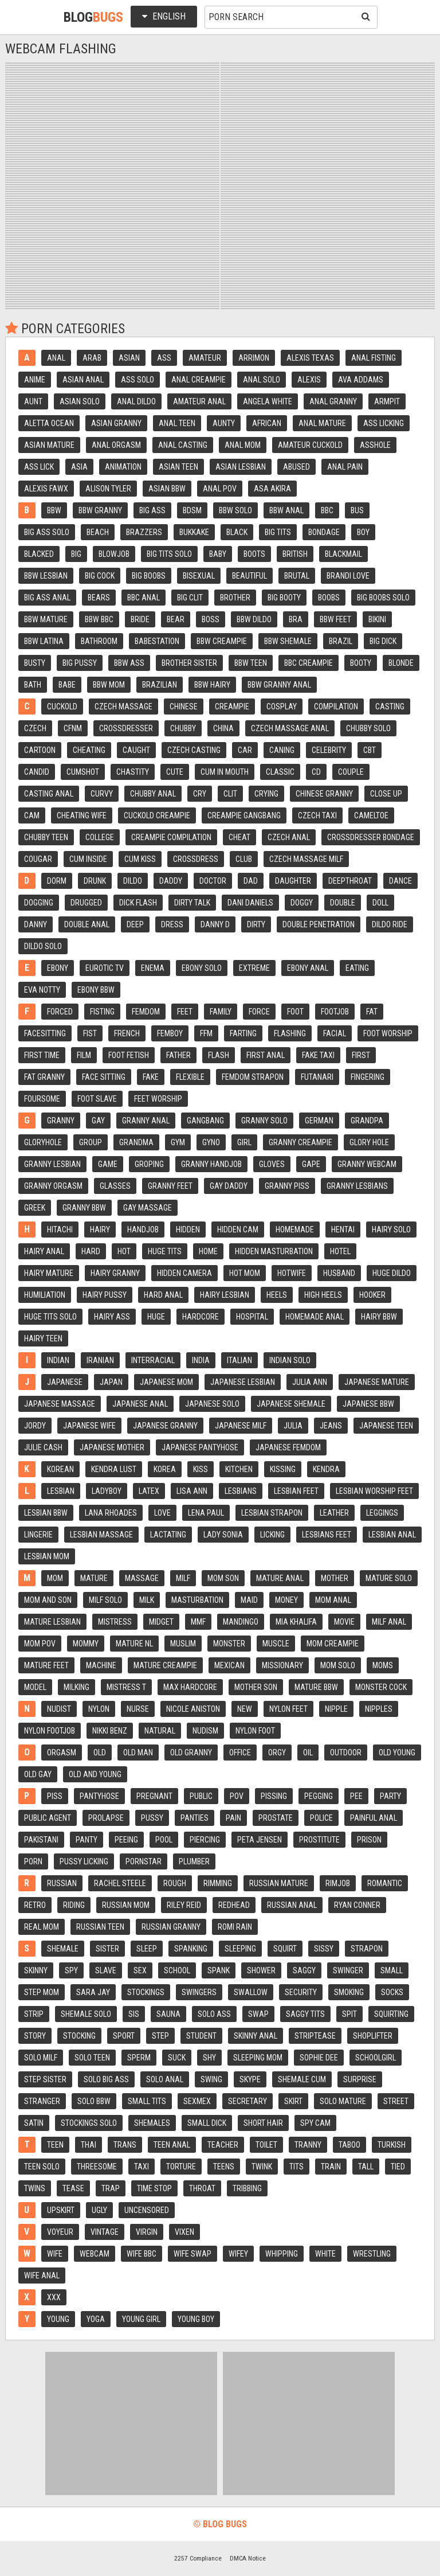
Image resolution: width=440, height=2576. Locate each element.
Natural (159, 1730)
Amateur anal (199, 401)
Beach (98, 532)
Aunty (224, 423)
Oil (308, 1752)
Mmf (198, 1621)
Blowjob (114, 554)
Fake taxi (318, 1055)
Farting (243, 1033)
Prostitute (319, 1839)
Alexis (309, 379)
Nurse (138, 1709)
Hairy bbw (379, 1316)
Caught (136, 750)
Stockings (145, 1992)
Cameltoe (371, 815)
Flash (218, 1055)
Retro (35, 1905)
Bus (357, 510)
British (295, 554)
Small (391, 1970)
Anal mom (243, 445)
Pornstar (143, 1861)
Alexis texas (310, 357)
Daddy (170, 880)
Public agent (47, 1817)
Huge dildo (391, 1273)
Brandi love (348, 575)
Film (84, 1055)
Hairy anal (44, 1251)
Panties (194, 1817)
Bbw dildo (254, 619)
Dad (250, 880)
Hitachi (60, 1229)
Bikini (377, 619)
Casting (389, 706)
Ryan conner (357, 1905)
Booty (360, 663)
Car (245, 750)
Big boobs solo (383, 597)
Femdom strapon (253, 1077)
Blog (93, 17)
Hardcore (200, 1316)
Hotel (340, 1251)
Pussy (152, 1817)
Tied (398, 2166)
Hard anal (163, 1294)
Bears (99, 597)
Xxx (54, 2297)
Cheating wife (82, 815)
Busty (34, 663)
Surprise (359, 2079)
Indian (58, 1360)
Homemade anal (314, 1316)
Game (107, 1164)
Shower (261, 1970)
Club (243, 859)
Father (178, 1055)
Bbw (54, 510)
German (319, 1120)
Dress (172, 924)
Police (321, 1817)
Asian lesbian (240, 466)
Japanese (64, 1382)
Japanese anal (140, 1403)
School (177, 1970)
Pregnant (154, 1796)
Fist (90, 1033)
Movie (344, 1621)
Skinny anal (255, 2035)
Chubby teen (46, 837)
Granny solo (264, 1120)
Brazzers (144, 532)
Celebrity (329, 750)
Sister (107, 1948)
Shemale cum (302, 2079)
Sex (140, 1970)
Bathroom (99, 641)
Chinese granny (324, 793)
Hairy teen (43, 1338)
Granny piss (287, 1186)
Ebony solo (202, 968)
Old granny (191, 1752)
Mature (94, 1578)
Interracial (153, 1360)
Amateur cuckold (310, 445)
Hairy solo (391, 1229)
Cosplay (281, 706)
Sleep (146, 1948)
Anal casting (182, 445)
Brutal (296, 575)
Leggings (382, 1512)
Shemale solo (86, 2014)
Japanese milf (240, 1425)
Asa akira (272, 488)
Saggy (304, 1970)
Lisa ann (191, 1491)
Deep (135, 924)
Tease (73, 2188)
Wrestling (372, 2253)
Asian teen (178, 466)
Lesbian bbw (46, 1512)
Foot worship (387, 1033)
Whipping (281, 2253)
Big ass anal (47, 597)
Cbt (369, 750)
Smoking (349, 1992)
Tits (296, 2166)
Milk (146, 1600)
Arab (91, 357)
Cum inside (88, 859)
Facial (334, 1033)
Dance (400, 880)
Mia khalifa (296, 1621)
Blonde (401, 663)
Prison (369, 1839)
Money (286, 1600)
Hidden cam (237, 1229)
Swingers (199, 1992)
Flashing (290, 1033)
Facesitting (45, 1033)
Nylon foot (255, 1730)
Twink (262, 2166)
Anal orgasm (116, 445)
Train (331, 2166)
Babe (67, 684)
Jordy (35, 1425)
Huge (156, 1316)
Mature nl (134, 1643)
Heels (276, 1294)
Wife (54, 2253)
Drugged (86, 902)
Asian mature (49, 445)
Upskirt (60, 2210)
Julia (293, 1425)
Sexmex (197, 2101)
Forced (60, 1011)
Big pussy (79, 663)
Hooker (372, 1294)
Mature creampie (165, 1665)
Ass (164, 357)
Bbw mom (109, 684)
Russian (62, 1883)
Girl (244, 1142)
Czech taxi (317, 815)
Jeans (331, 1425)
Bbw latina (44, 641)
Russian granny (171, 1926)
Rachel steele (120, 1883)
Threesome (97, 2166)
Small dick (206, 2123)
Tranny (307, 2144)
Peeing (126, 1839)
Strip (34, 2014)
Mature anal (280, 1578)
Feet (184, 1011)
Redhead (234, 1905)
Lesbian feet (296, 1491)
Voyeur (60, 2232)
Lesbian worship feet (374, 1491)
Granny (60, 1120)
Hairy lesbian (224, 1294)
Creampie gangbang (244, 815)
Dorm (56, 880)
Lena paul (206, 1512)
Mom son (223, 1578)
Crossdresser (126, 728)
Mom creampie (333, 1643)
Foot (295, 1011)
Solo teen (92, 2057)
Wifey (238, 2253)
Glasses (115, 1186)
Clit (230, 793)
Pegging (318, 1796)
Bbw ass (129, 663)
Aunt (33, 401)
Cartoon (40, 750)
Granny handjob (211, 1164)
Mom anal (333, 1600)
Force (259, 1011)
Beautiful (249, 575)
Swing (211, 2079)
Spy (71, 1970)
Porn (33, 1861)
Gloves (272, 1164)
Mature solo (389, 1578)
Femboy (170, 1033)
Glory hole (369, 1142)
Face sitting (103, 1077)
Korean (60, 1469)
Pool (163, 1839)
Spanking (190, 1948)
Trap (110, 2188)
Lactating (168, 1534)
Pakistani (41, 1839)
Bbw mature (46, 619)
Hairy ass (112, 1316)
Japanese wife (89, 1425)
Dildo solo (43, 946)
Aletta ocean (49, 423)
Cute (174, 771)
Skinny (36, 1970)
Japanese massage (59, 1403)
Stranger (42, 2101)
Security (301, 1992)
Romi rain (235, 1926)
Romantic (384, 1883)
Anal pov (220, 488)
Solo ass (214, 2014)
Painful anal (373, 1817)
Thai (88, 2144)
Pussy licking (84, 1861)
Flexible (190, 1077)
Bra (295, 619)
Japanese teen (386, 1425)
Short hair (263, 2123)
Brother (235, 597)
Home (208, 1251)
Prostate (275, 1817)
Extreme (254, 968)
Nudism (205, 1730)
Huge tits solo (50, 1316)
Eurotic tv (104, 968)
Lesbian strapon (271, 1512)
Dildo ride (389, 924)
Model (35, 1687)
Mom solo (337, 1665)
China (223, 728)
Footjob (335, 1011)
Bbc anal (143, 597)
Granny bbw (84, 1207)
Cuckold (62, 706)
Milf (183, 1578)
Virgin (147, 2232)
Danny (35, 924)
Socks (392, 1992)
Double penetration (318, 924)
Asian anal (83, 379)
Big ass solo (46, 532)
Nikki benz (109, 1730)
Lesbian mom (46, 1556)
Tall (366, 2166)
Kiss (200, 1469)
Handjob (143, 1229)
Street (395, 2101)
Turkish (392, 2144)
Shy (209, 2057)
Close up (386, 793)
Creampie (232, 706)
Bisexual (199, 575)
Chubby (183, 728)
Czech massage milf (306, 859)
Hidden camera (184, 1273)
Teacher (222, 2144)
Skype (250, 2079)
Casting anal (48, 793)
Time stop (154, 2188)
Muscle (275, 1643)
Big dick (383, 641)
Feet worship (158, 1098)
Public (201, 1796)
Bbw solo (235, 510)
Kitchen (239, 1469)
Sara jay (93, 1992)
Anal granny (333, 401)
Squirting (391, 2014)
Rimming (217, 1883)
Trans (124, 2144)
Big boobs (149, 575)
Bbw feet (335, 619)
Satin (34, 2123)
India (201, 1360)
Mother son (255, 1687)
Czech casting (194, 750)
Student (201, 2035)
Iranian (100, 1360)
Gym (178, 1142)
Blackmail (343, 554)
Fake (151, 1077)
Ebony (57, 968)
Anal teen (177, 423)
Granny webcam (366, 1164)
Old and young (95, 1774)
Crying (266, 793)
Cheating (89, 750)
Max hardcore (190, 1687)
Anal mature (322, 423)
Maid (249, 1600)
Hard (90, 1251)
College (99, 837)
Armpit (387, 401)
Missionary (282, 1665)
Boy (363, 532)
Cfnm (73, 728)
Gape (311, 1164)
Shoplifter (372, 2035)
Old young (397, 1752)
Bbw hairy (212, 684)
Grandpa (367, 1120)
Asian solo (80, 401)
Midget (161, 1621)
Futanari (317, 1077)
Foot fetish (128, 1055)
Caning (281, 750)
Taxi (141, 2166)
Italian (239, 1360)
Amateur (204, 357)
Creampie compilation (171, 837)
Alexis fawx (46, 488)
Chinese (184, 706)
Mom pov (40, 1643)
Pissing (274, 1796)
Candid (36, 771)
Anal (56, 357)
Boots (254, 554)
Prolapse (106, 1817)
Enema (152, 968)
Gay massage (147, 1207)
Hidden (188, 1229)
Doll (380, 902)
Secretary (247, 2101)
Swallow (251, 1992)
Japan (111, 1382)
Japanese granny (165, 1425)
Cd (316, 771)
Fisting (102, 1011)
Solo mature (343, 2101)
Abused (296, 466)
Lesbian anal (392, 1534)
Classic (280, 771)
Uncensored (146, 2210)
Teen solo (42, 2166)
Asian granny (116, 423)
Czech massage (123, 706)
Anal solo (261, 379)
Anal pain (345, 466)
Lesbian (60, 1491)
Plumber (194, 1861)
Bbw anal (286, 510)
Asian (129, 357)
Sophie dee (319, 2057)
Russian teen (100, 1926)
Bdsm (192, 510)
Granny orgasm (53, 1186)
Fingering (367, 1077)
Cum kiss (140, 859)
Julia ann (309, 1382)
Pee (356, 1796)
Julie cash (43, 1447)
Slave (105, 1970)
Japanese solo (212, 1403)
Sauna (168, 2014)
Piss (54, 1796)
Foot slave (97, 1098)
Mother (334, 1578)
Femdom (146, 1011)
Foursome (42, 1098)
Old (99, 1752)
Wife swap (192, 2253)
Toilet (266, 2144)
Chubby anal (153, 793)
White (325, 2253)
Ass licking (383, 423)
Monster (229, 1643)
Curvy (102, 793)
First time (42, 1055)
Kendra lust (113, 1469)
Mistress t (126, 1687)
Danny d (215, 924)
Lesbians (241, 1491)
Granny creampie (300, 1142)
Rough (174, 1883)
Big (76, 554)
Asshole (375, 445)
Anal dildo (136, 401)
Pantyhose (99, 1796)
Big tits (278, 532)
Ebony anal (307, 968)
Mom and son (48, 1600)
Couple (351, 771)
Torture (181, 2166)
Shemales (152, 2123)
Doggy (301, 902)
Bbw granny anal (279, 684)
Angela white (267, 401)
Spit (349, 2014)
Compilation (336, 706)
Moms (382, 1665)
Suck (177, 2057)
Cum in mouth (225, 771)
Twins (34, 2188)
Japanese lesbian (242, 1382)
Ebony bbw (96, 989)
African (266, 423)
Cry (199, 793)
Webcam (94, 2253)
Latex (149, 1491)
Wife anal (42, 2275)
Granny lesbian (52, 1164)
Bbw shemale (288, 641)
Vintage (105, 2232)
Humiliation (44, 1294)
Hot (124, 1251)
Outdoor (346, 1752)
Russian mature (278, 1883)
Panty (86, 1839)
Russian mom (126, 1905)
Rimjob (337, 1883)
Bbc (327, 510)
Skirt (293, 2101)
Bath (32, 684)
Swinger (348, 1970)
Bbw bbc (99, 619)
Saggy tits (305, 2014)
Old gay (38, 1774)
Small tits (147, 2101)
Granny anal (146, 1120)
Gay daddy (228, 1186)
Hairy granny (115, 1273)
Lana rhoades (111, 1512)
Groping (149, 1164)
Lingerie (38, 1534)
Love (162, 1512)
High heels (323, 1294)
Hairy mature (48, 1273)
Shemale (62, 1948)
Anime (34, 379)
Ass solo (137, 379)
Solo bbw (94, 2101)
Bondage (324, 532)
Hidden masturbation (274, 1251)
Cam (32, 815)
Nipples (378, 1709)
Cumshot (82, 771)
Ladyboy (106, 1491)
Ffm (206, 1033)
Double (342, 902)
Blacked (39, 554)
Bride (140, 619)
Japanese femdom (288, 1447)
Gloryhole (43, 1142)
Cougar (38, 859)
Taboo (349, 2144)
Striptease (315, 2035)
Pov (236, 1796)
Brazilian (159, 684)
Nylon (98, 1709)
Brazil (340, 641)
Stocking (79, 2035)
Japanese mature (376, 1382)
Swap (258, 2014)
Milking (76, 1687)
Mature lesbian (52, 1621)
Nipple (336, 1709)
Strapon (367, 1948)
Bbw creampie (222, 641)
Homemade (295, 1229)
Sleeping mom (257, 2057)
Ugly (99, 2210)
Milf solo (105, 1600)
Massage (142, 1578)
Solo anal (164, 2079)
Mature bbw (316, 1687)
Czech (35, 728)
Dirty (256, 924)
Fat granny (44, 1077)
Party (390, 1796)
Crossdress (195, 859)
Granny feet (170, 1186)
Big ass (152, 510)
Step (160, 2035)
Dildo (132, 880)
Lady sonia (223, 1534)
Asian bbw (167, 488)
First (361, 1055)
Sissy (323, 1948)
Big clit (190, 597)
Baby (217, 554)
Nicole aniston (193, 1709)
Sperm (139, 2057)
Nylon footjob (49, 1730)
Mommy (86, 1643)
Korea (165, 1469)
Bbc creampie (308, 663)
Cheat (239, 837)
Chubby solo (368, 728)
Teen (55, 2144)
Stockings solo (89, 2123)
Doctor (212, 880)
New (244, 1709)
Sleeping (240, 1948)
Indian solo (290, 1360)
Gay (98, 1120)
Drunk (95, 880)
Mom (55, 1578)
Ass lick (39, 466)
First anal (265, 1055)
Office (240, 1752)
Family (220, 1011)
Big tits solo (169, 554)
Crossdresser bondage (370, 837)
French (127, 1033)
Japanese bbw (368, 1403)
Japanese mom (166, 1382)
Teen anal (172, 2144)
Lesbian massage (101, 1534)
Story (35, 2035)
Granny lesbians (357, 1186)
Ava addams (360, 379)
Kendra (326, 1469)
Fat (372, 1011)
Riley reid (184, 1905)
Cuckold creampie (157, 815)
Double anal (86, 924)
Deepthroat (350, 880)
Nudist (59, 1709)
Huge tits (165, 1251)
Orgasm (61, 1752)
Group (90, 1142)
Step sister (45, 2079)
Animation (123, 466)
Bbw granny (100, 510)
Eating (357, 968)
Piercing (205, 1839)
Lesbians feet (326, 1534)
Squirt (285, 1948)
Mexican (229, 1665)
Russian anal (292, 1905)
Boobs (329, 597)
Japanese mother (112, 1447)
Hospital (252, 1316)
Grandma (136, 1142)
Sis (133, 2014)
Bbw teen (250, 663)
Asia (79, 466)
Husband (339, 1273)
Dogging (38, 902)
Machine (101, 1665)
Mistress (115, 1621)
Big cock (100, 575)
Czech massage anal (290, 728)
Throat (202, 2188)
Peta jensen (259, 1839)
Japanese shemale (291, 1403)
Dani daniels (250, 902)
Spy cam (315, 2123)
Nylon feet (288, 1709)
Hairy (100, 1229)
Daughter (293, 880)
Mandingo (240, 1621)
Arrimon (253, 357)
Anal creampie (198, 379)
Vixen (184, 2232)
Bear (175, 619)
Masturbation (197, 1600)
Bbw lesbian (46, 575)
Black (236, 532)
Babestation (157, 641)
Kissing (283, 1469)
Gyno (211, 1142)
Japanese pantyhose (200, 1447)
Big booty (284, 597)
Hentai (343, 1229)
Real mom (41, 1926)
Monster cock (381, 1687)
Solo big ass (106, 2079)
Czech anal (289, 837)
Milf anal (389, 1621)
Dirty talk (192, 902)
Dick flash (138, 902)
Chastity (132, 771)
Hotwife (291, 1273)
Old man (138, 1752)
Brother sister (189, 663)
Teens (223, 2166)
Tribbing (247, 2188)
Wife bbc (141, 2253)
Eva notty (42, 989)
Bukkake (194, 532)
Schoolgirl (375, 2057)
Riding (74, 1905)
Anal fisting (373, 357)
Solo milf (40, 2057)
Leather (334, 1512)
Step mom (41, 1992)
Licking (272, 1534)
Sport (124, 2035)
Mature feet (46, 1665)
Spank (218, 1970)
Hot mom (244, 1273)
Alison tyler (108, 488)
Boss (210, 619)
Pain (233, 1817)
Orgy (277, 1752)
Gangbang (205, 1120)
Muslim (183, 1643)
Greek (34, 1207)
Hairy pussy (104, 1294)
